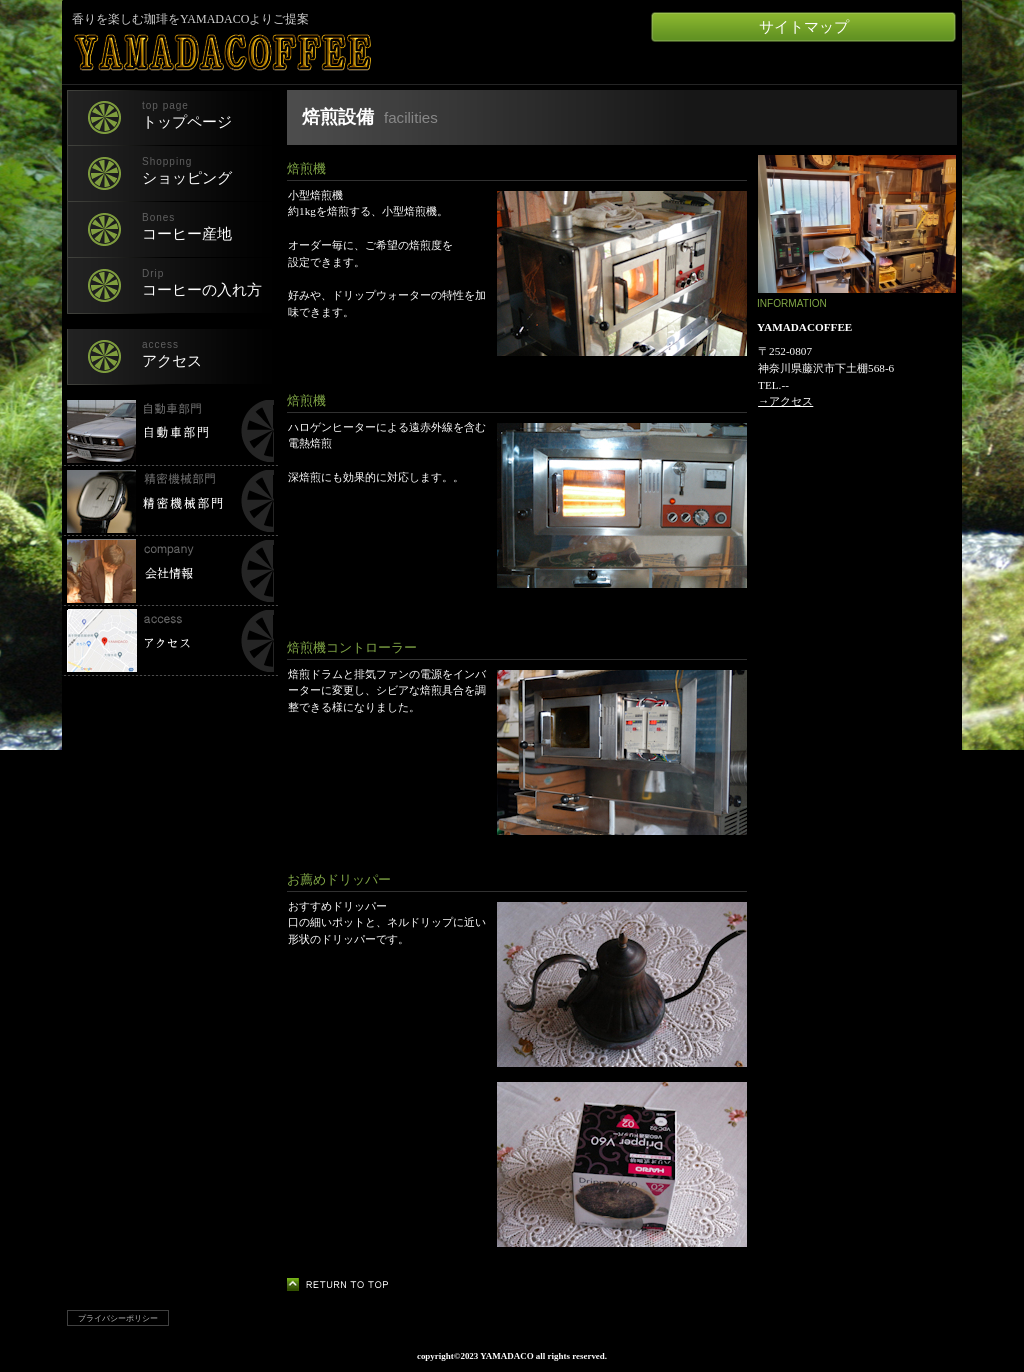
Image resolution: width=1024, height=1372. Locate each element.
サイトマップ (804, 27)
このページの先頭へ (343, 1284)
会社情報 (170, 571)
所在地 (170, 641)
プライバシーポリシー (118, 1318)
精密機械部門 (170, 501)
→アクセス (785, 401)
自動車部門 (170, 431)
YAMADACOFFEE (306, 53)
